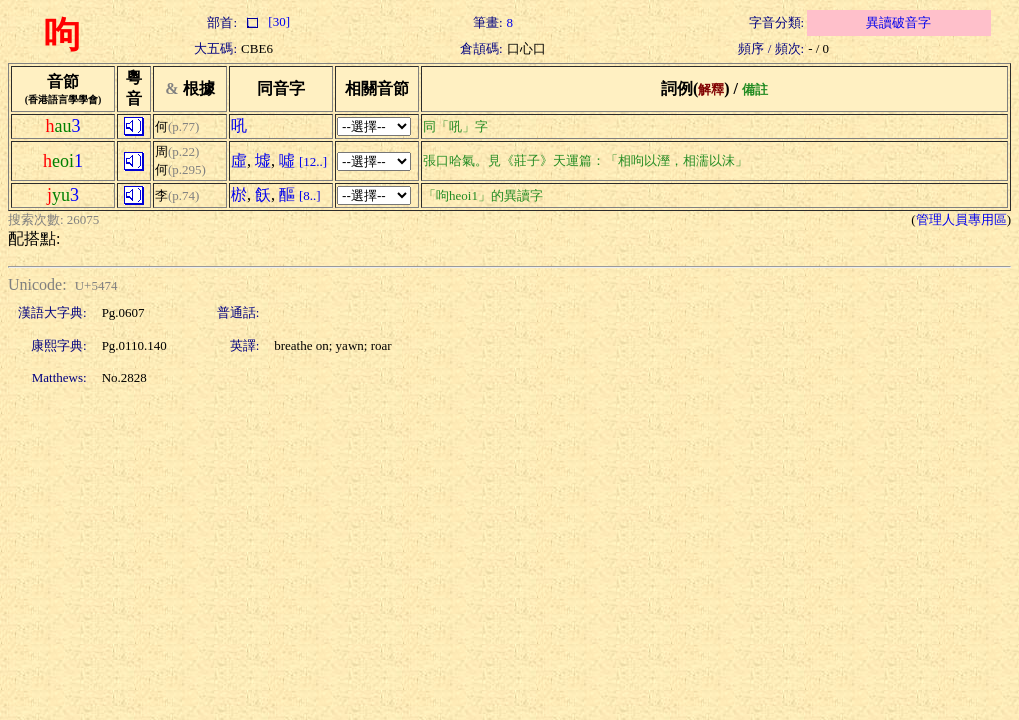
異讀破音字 (898, 22)
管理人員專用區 (961, 219)
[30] (265, 21)
